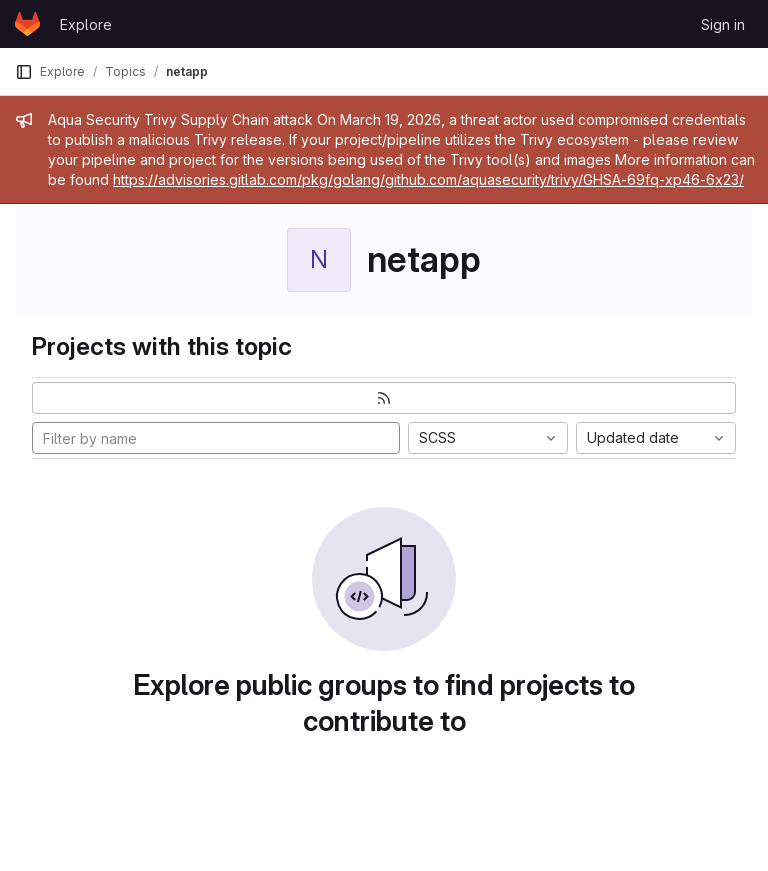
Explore (86, 24)
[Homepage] (27, 24)
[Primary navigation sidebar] (24, 72)
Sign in (723, 24)
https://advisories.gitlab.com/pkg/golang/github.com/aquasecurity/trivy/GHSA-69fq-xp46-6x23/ (428, 179)
